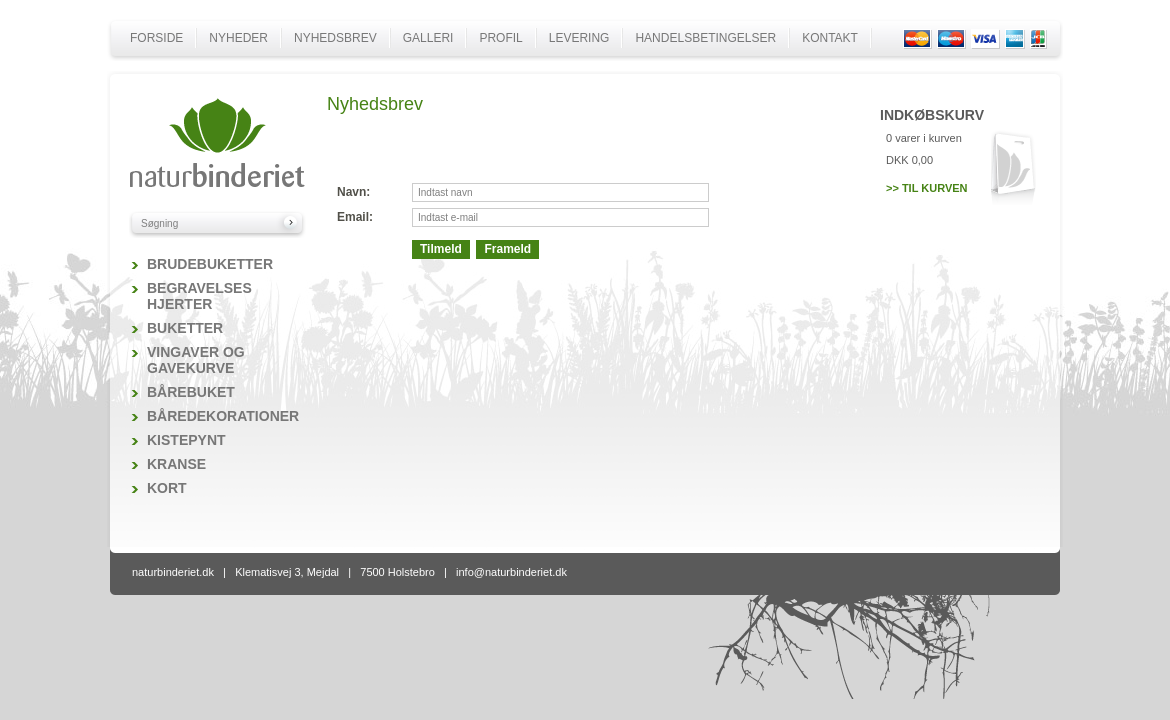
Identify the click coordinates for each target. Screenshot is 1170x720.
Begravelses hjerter (199, 296)
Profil (500, 38)
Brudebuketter (210, 264)
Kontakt (830, 38)
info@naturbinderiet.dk (511, 572)
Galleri (428, 38)
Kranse (176, 464)
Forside (156, 38)
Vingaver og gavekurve (196, 360)
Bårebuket (191, 392)
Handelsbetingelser (705, 38)
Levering (579, 38)
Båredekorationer (223, 416)
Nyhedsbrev (335, 38)
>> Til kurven (927, 188)
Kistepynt (186, 440)
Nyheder (238, 38)
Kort (167, 488)
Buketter (185, 328)
